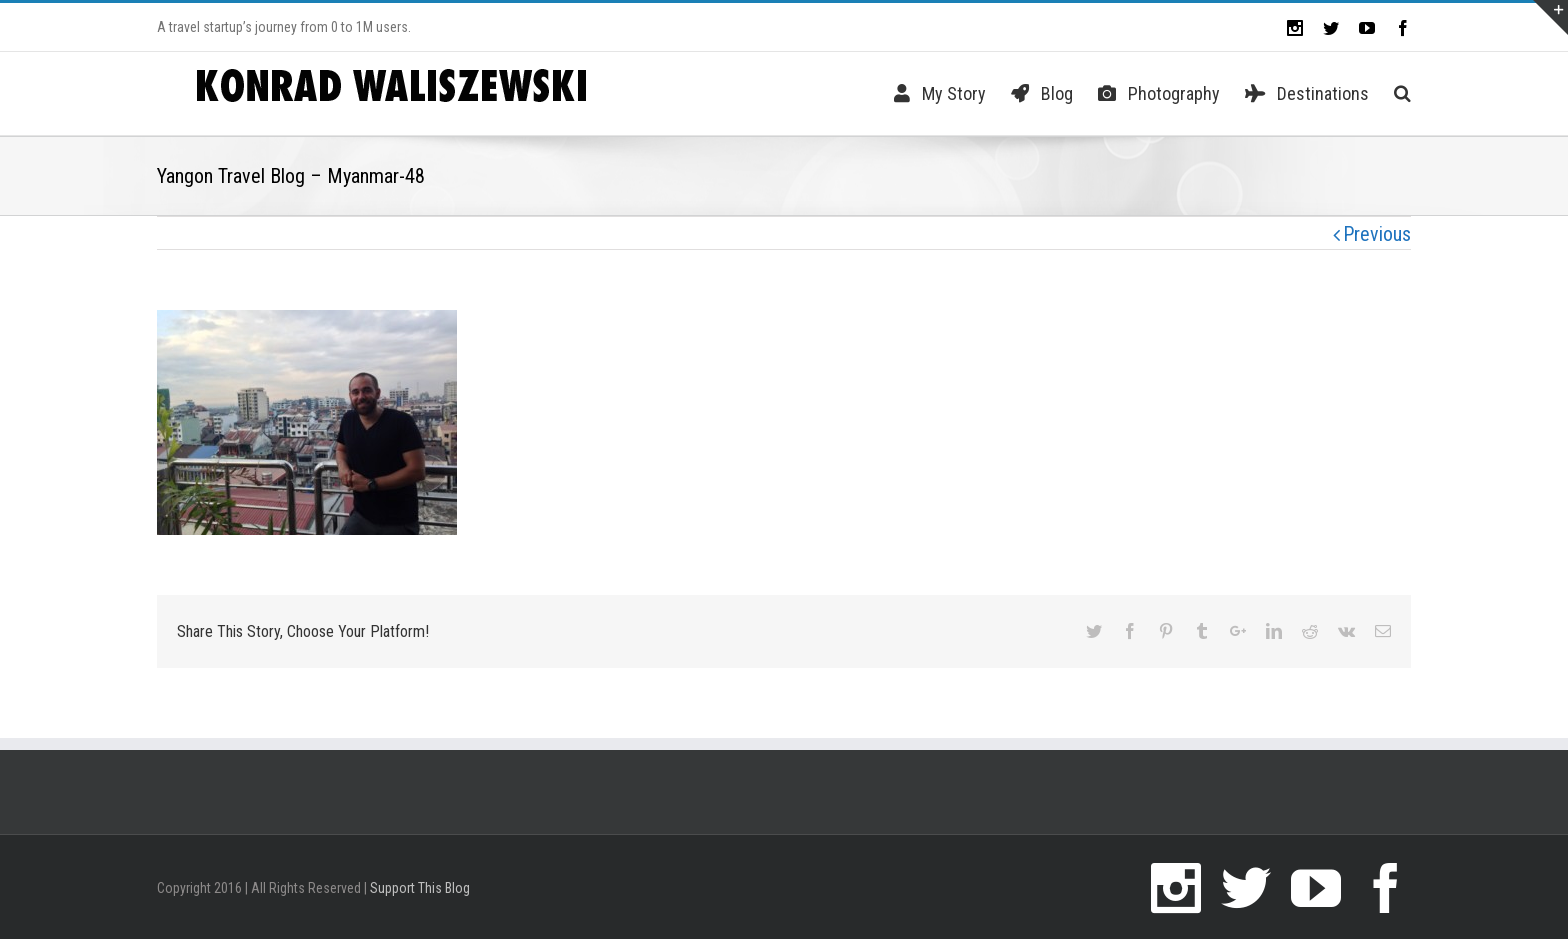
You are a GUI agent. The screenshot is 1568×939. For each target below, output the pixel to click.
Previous (1377, 234)
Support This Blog (420, 888)
